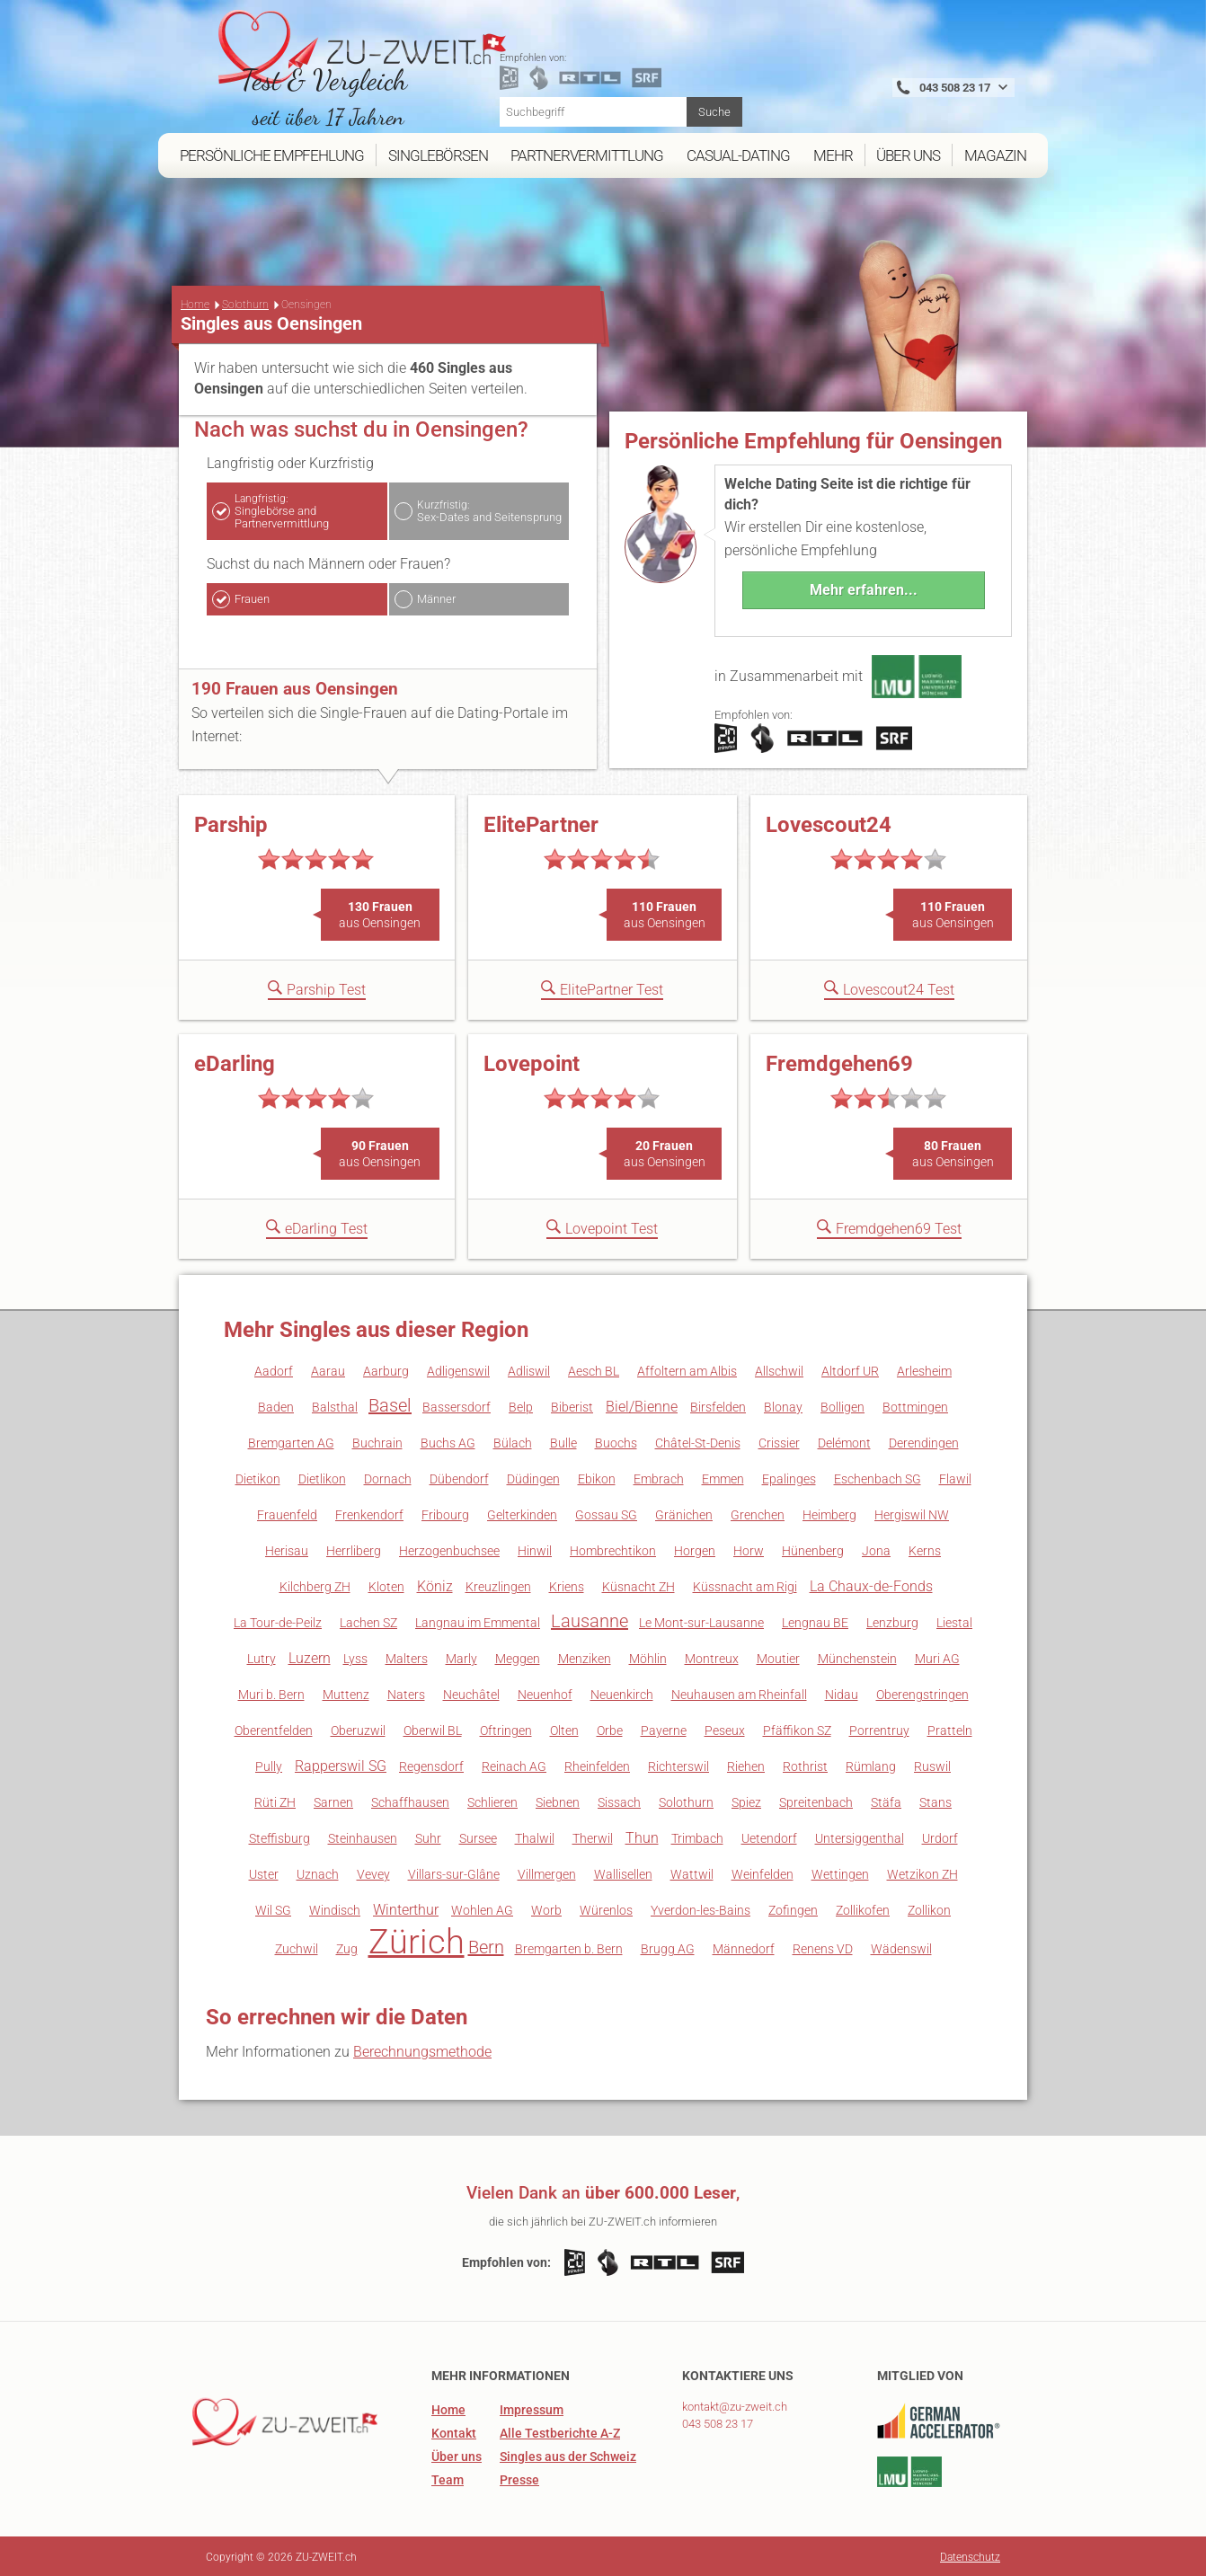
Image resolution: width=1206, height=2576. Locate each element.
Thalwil (534, 1836)
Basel (390, 1403)
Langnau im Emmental (477, 1621)
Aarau (328, 1369)
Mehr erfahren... (864, 588)
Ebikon (597, 1477)
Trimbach (697, 1836)
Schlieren (492, 1800)
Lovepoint (531, 1062)
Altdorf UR (850, 1369)
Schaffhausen (410, 1800)
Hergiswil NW (911, 1513)
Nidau (841, 1693)
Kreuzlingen (498, 1585)
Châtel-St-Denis (697, 1441)
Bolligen (842, 1405)
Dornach (388, 1477)
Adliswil (529, 1369)
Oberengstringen (922, 1693)
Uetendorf (769, 1836)
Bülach (512, 1441)
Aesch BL (593, 1369)
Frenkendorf (369, 1513)
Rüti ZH (275, 1800)
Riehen (746, 1764)
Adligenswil (458, 1369)
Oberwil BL (432, 1729)
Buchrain (377, 1441)
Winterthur (406, 1908)
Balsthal (335, 1405)
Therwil (592, 1836)
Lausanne (589, 1619)
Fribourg (445, 1513)
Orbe (610, 1729)
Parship (231, 823)
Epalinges (789, 1477)
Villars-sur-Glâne (454, 1872)
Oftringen (506, 1729)
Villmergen (547, 1872)
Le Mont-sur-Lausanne (701, 1621)
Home (195, 303)
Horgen (694, 1549)
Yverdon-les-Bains (700, 1908)
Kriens (566, 1585)
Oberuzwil (358, 1729)
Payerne (664, 1729)
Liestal (954, 1621)
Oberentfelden (274, 1729)
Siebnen (558, 1800)
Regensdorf (431, 1764)
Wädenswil (901, 1947)
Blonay (783, 1405)
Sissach (619, 1800)
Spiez (746, 1800)
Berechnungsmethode (422, 2049)
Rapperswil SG (340, 1764)
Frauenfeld (287, 1513)
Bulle (563, 1441)
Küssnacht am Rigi (745, 1585)
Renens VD (823, 1947)
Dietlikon (322, 1477)
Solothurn (245, 303)
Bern (486, 1945)
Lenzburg (892, 1621)
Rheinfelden (597, 1764)
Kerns (925, 1549)
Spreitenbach (816, 1800)
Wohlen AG (482, 1908)
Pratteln (949, 1729)
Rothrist (805, 1764)
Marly (461, 1657)
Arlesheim (924, 1369)
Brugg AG (668, 1947)
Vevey (373, 1872)
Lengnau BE (815, 1621)
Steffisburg (279, 1836)
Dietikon (257, 1477)
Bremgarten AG (291, 1441)
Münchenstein (857, 1657)
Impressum (531, 2408)
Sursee (478, 1836)
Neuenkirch (621, 1693)
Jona (876, 1549)
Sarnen (333, 1800)
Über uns (456, 2455)
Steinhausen (362, 1836)
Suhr (428, 1836)
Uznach (318, 1872)
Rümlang (871, 1764)
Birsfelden (718, 1405)
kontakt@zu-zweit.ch (734, 2405)
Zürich (416, 1940)
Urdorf (940, 1836)
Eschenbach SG (877, 1477)
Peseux (725, 1729)
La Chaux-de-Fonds (871, 1584)
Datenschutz (970, 2555)
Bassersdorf (456, 1405)
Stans (935, 1800)
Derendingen (924, 1441)
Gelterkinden (522, 1513)
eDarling (234, 1062)
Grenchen (758, 1513)
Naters (406, 1693)
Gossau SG (606, 1513)
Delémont (844, 1441)
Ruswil (932, 1764)
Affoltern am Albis (687, 1369)
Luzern (309, 1656)
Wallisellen (623, 1872)
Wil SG (273, 1908)
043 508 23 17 (717, 2422)
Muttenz (346, 1693)
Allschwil (779, 1369)
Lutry (261, 1657)
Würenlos (606, 1908)
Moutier (778, 1657)
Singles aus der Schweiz (568, 2455)
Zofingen (793, 1908)
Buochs (616, 1441)
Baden (276, 1405)
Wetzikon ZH (922, 1872)
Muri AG (937, 1657)
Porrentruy (879, 1729)
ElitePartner (541, 823)
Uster (264, 1872)
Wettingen (840, 1872)
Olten (564, 1729)
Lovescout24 (828, 823)
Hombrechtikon (613, 1549)
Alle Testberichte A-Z (560, 2431)
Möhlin (648, 1657)
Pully (268, 1764)
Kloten (386, 1585)
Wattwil (692, 1872)
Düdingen (533, 1477)
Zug (347, 1947)
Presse (519, 2478)
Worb (546, 1908)
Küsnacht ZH (638, 1585)
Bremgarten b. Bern (569, 1947)
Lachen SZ (368, 1621)
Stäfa (886, 1800)
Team (447, 2478)
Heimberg (829, 1513)
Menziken (584, 1657)
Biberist (572, 1405)
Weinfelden (763, 1872)
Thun (642, 1836)
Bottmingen (915, 1405)
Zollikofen (863, 1908)
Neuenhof (545, 1693)
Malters (407, 1657)
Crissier (779, 1441)
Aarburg (386, 1369)
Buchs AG (448, 1441)
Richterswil (678, 1764)
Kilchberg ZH (314, 1585)
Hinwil (535, 1549)
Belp (521, 1405)
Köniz (435, 1584)
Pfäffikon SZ (797, 1729)
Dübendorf (459, 1477)
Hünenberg (813, 1549)
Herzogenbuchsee (449, 1549)
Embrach (659, 1477)
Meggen (517, 1657)
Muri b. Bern (271, 1693)
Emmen (723, 1477)
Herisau (286, 1549)
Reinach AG (514, 1764)
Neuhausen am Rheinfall (739, 1693)
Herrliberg (353, 1549)
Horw (748, 1549)
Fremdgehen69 (839, 1062)
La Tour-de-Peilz (278, 1621)
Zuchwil (296, 1947)
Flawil (955, 1477)
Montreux (712, 1657)
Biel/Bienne (642, 1404)
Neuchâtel (471, 1693)
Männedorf (744, 1947)
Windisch (334, 1908)
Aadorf (273, 1369)
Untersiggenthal (859, 1836)
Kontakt (453, 2431)
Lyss (355, 1657)
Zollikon (929, 1908)
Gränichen (684, 1513)
